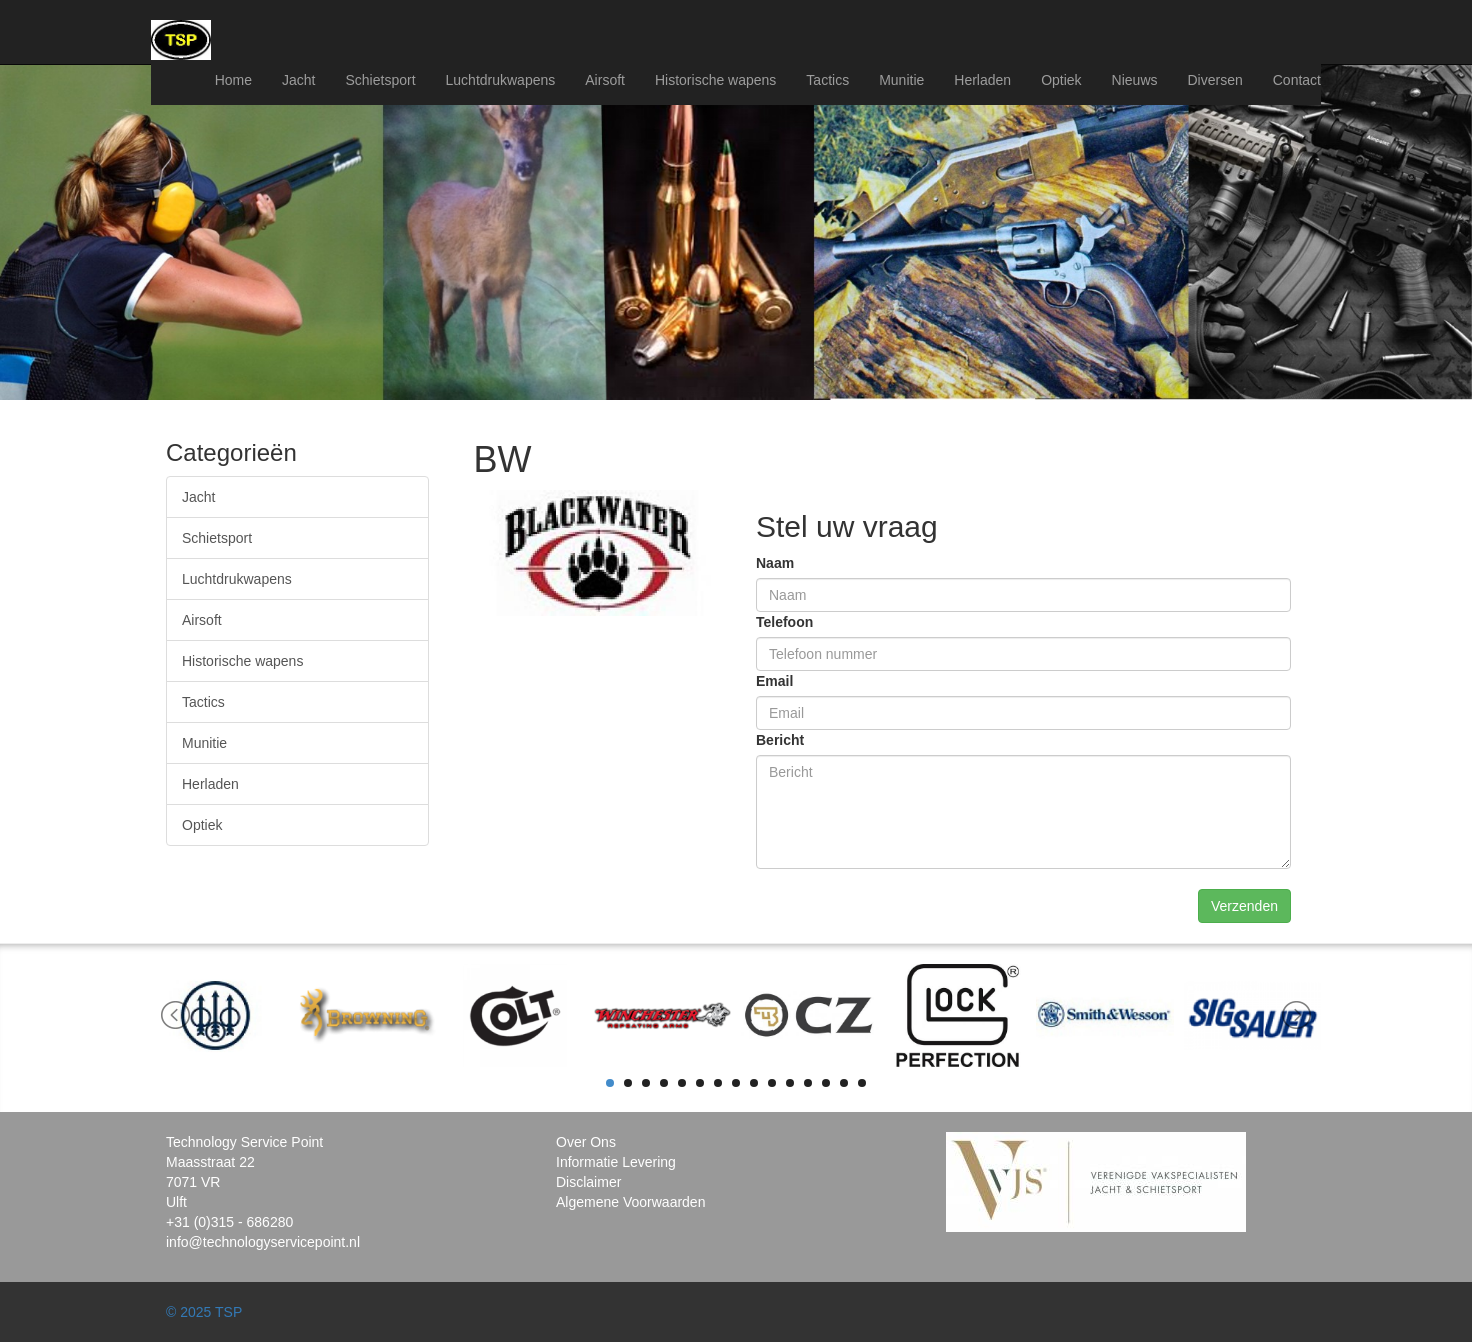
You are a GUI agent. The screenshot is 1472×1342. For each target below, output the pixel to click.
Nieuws (1135, 80)
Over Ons (586, 1142)
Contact (1297, 80)
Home (233, 80)
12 (808, 1083)
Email (774, 681)
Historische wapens (715, 80)
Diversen (1215, 80)
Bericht (780, 740)
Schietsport (380, 80)
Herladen (982, 80)
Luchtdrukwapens (501, 80)
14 (844, 1083)
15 (862, 1083)
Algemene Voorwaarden (630, 1202)
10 (772, 1083)
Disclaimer (588, 1182)
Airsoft (605, 80)
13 (826, 1083)
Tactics (827, 80)
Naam (775, 563)
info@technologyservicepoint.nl (263, 1242)
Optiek (1061, 80)
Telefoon (784, 622)
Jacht (298, 80)
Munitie (901, 80)
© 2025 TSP (204, 1312)
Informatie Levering (616, 1162)
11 (790, 1083)
